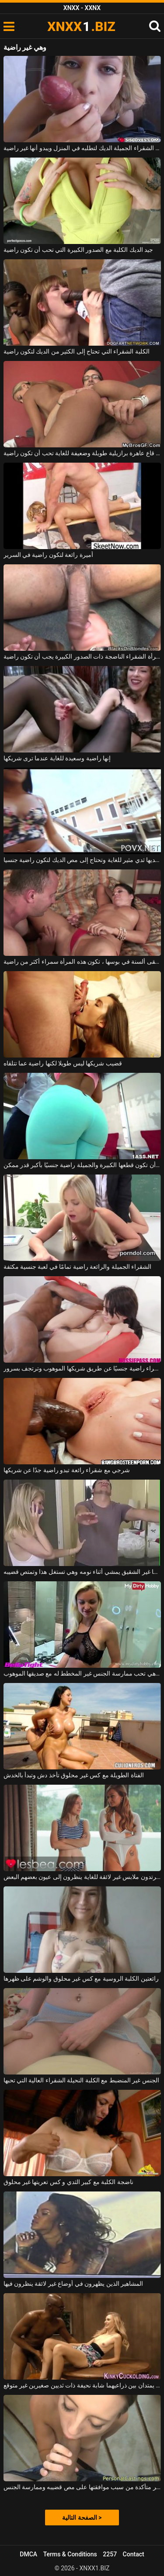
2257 (110, 2554)
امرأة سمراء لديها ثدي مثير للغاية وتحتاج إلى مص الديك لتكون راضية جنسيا (82, 859)
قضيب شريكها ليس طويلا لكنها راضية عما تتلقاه (62, 1063)
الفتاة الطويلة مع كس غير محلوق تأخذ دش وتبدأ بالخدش (73, 1775)
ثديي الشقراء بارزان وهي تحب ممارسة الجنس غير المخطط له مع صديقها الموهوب (82, 1673)
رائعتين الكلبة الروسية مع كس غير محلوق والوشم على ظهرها (81, 1978)
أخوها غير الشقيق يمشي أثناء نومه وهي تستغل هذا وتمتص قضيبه (82, 1571)
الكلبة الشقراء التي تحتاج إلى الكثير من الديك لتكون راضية (76, 351)
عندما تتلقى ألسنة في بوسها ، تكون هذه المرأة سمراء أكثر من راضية (82, 961)
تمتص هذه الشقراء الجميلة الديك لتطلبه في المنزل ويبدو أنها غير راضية (82, 147)
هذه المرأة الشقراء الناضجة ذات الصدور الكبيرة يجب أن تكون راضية (82, 656)
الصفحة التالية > (81, 2517)
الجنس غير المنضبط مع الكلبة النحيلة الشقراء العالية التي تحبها (81, 2080)
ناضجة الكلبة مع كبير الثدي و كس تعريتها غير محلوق (68, 2181)
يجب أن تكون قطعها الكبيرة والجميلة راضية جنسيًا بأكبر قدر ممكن (82, 1164)
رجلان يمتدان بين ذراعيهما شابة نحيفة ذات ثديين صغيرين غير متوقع (82, 2385)
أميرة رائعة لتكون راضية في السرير (48, 554)
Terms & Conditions (70, 2554)
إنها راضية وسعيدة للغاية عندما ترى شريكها (57, 758)
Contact (133, 2554)
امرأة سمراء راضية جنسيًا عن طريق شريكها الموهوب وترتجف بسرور (82, 1368)
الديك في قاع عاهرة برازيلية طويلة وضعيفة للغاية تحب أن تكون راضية (82, 453)
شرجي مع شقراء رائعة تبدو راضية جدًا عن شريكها (66, 1470)
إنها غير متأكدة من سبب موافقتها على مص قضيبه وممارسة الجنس (82, 2486)
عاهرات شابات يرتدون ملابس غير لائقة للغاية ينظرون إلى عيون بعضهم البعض (82, 1876)
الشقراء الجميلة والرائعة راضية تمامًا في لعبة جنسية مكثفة (77, 1266)
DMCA (28, 2554)
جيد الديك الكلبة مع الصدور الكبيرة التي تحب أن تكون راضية (78, 249)
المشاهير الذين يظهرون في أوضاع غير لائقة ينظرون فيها (73, 2283)
